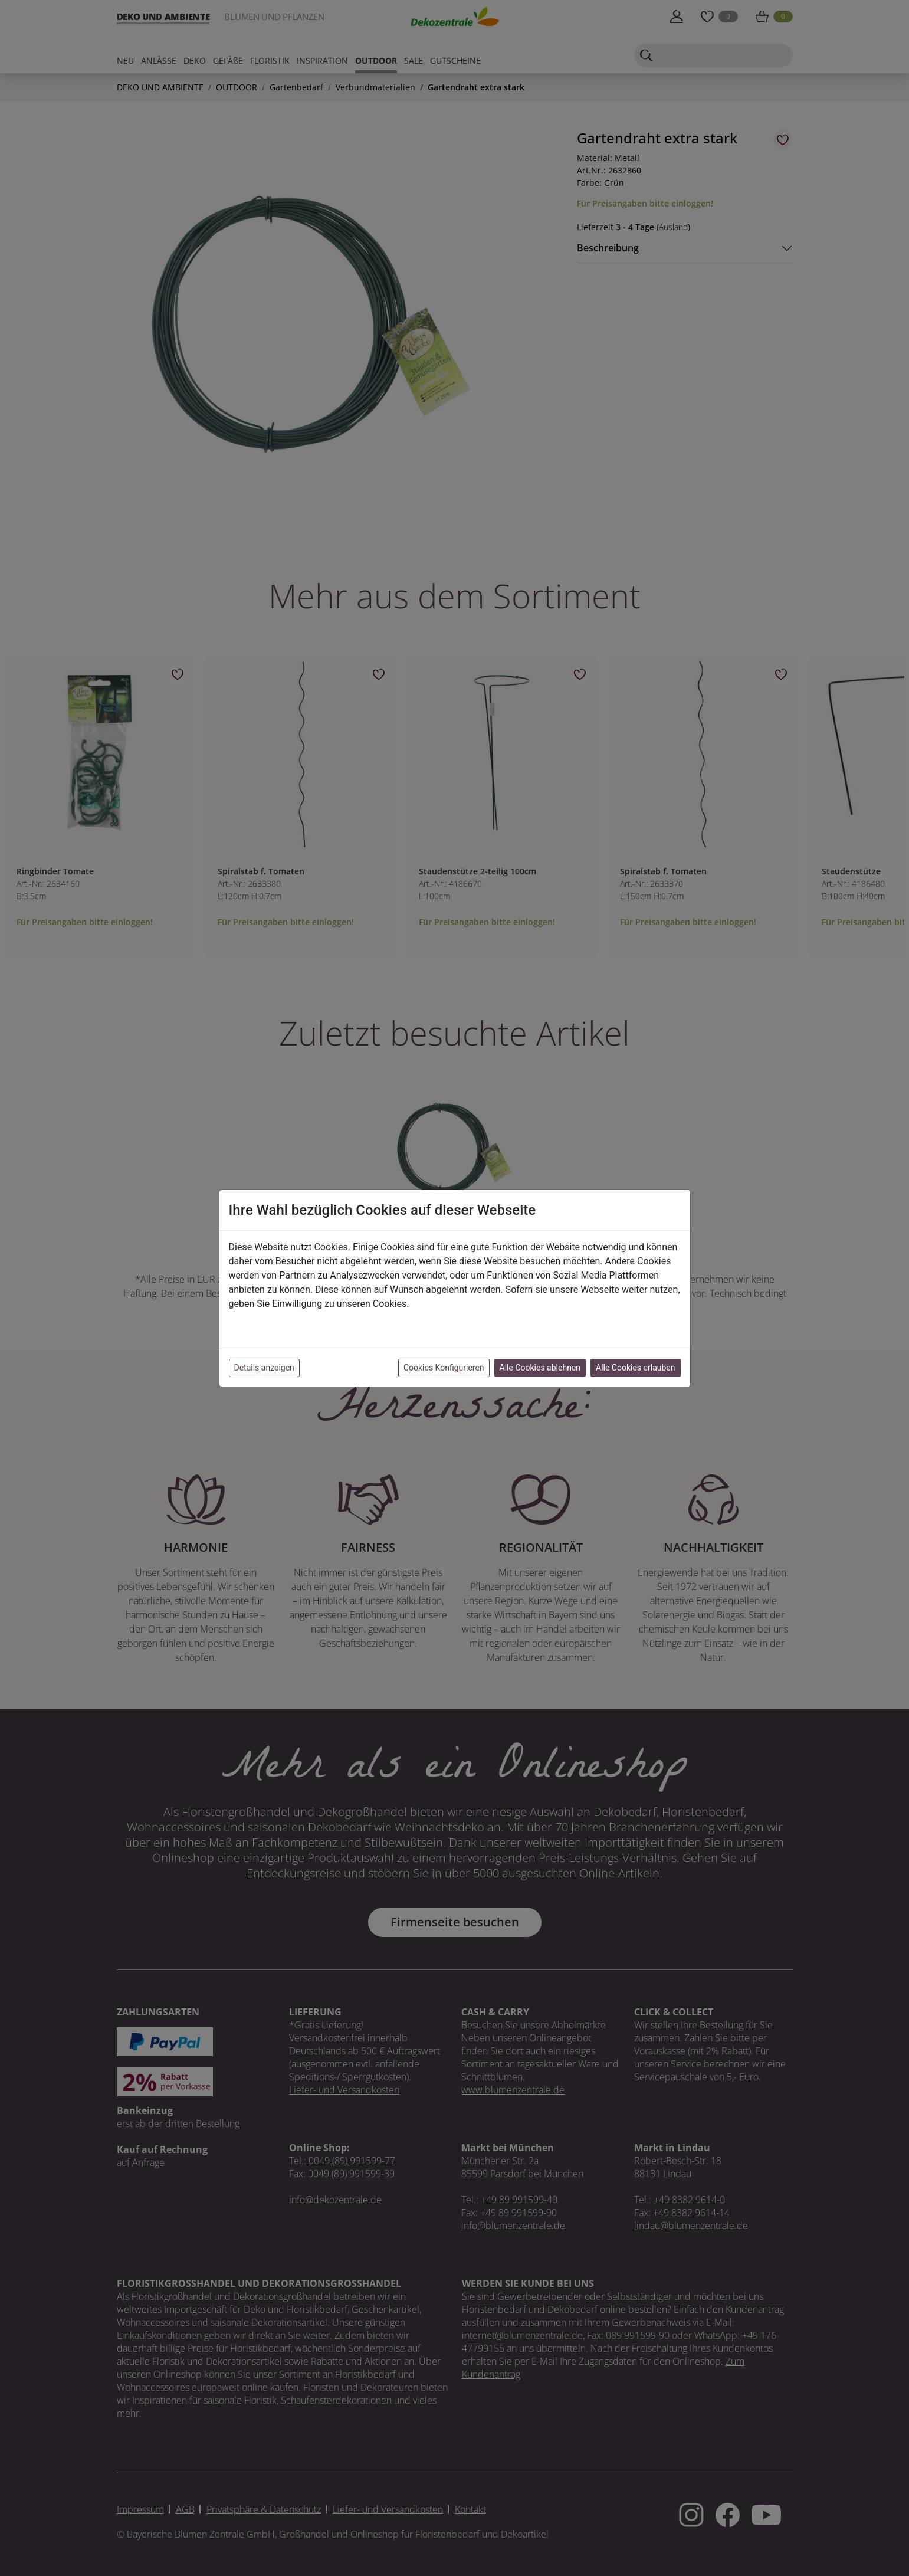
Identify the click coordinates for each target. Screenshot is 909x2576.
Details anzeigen (264, 1367)
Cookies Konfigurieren (443, 1367)
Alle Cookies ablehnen (540, 1367)
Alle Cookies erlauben (635, 1367)
